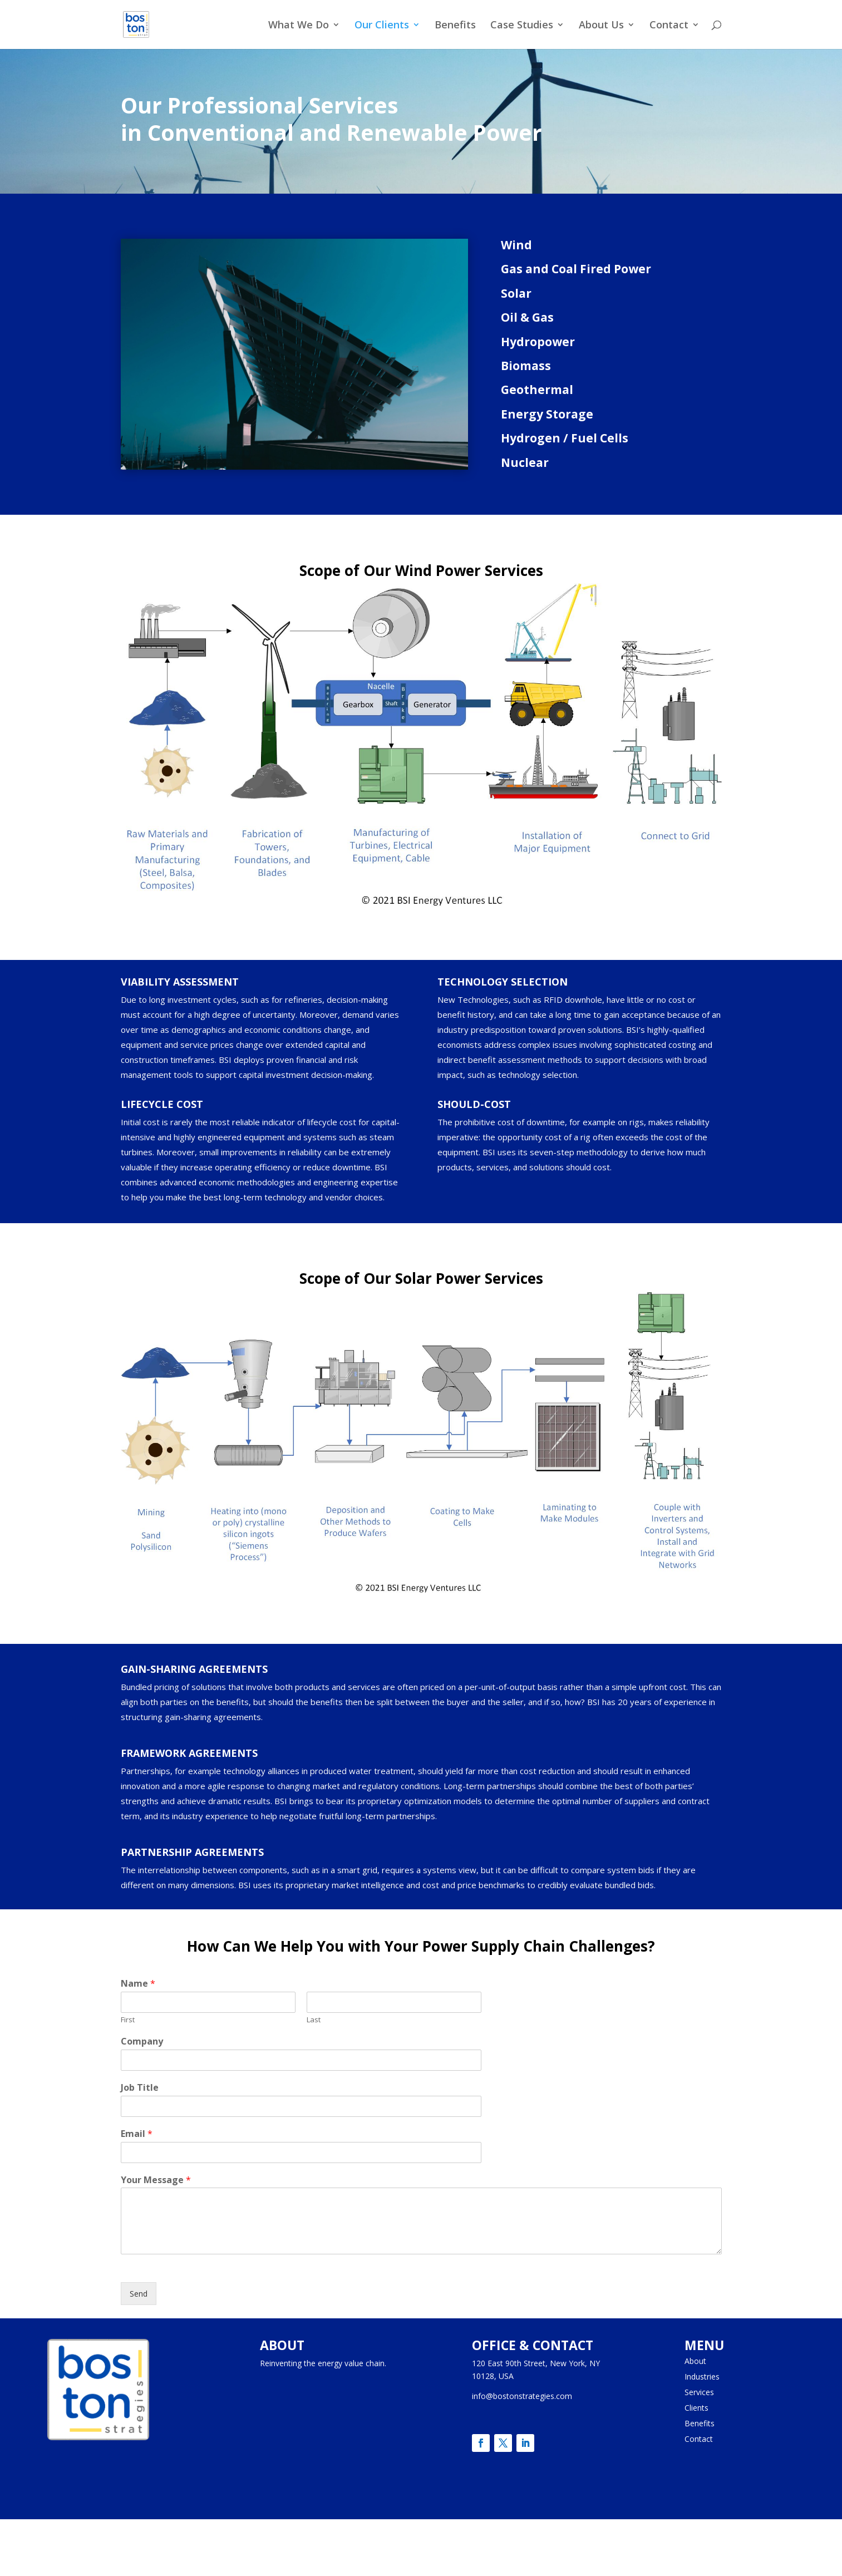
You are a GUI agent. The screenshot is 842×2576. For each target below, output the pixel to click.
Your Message (156, 2180)
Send (138, 2293)
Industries (702, 2376)
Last (314, 2020)
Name (138, 1983)
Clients (696, 2407)
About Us (601, 26)
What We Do (298, 26)
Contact (668, 26)
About (695, 2361)
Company (142, 2041)
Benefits (455, 26)
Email (136, 2134)
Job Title (140, 2088)
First (128, 2020)
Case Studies (521, 26)
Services (699, 2392)
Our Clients (381, 26)
